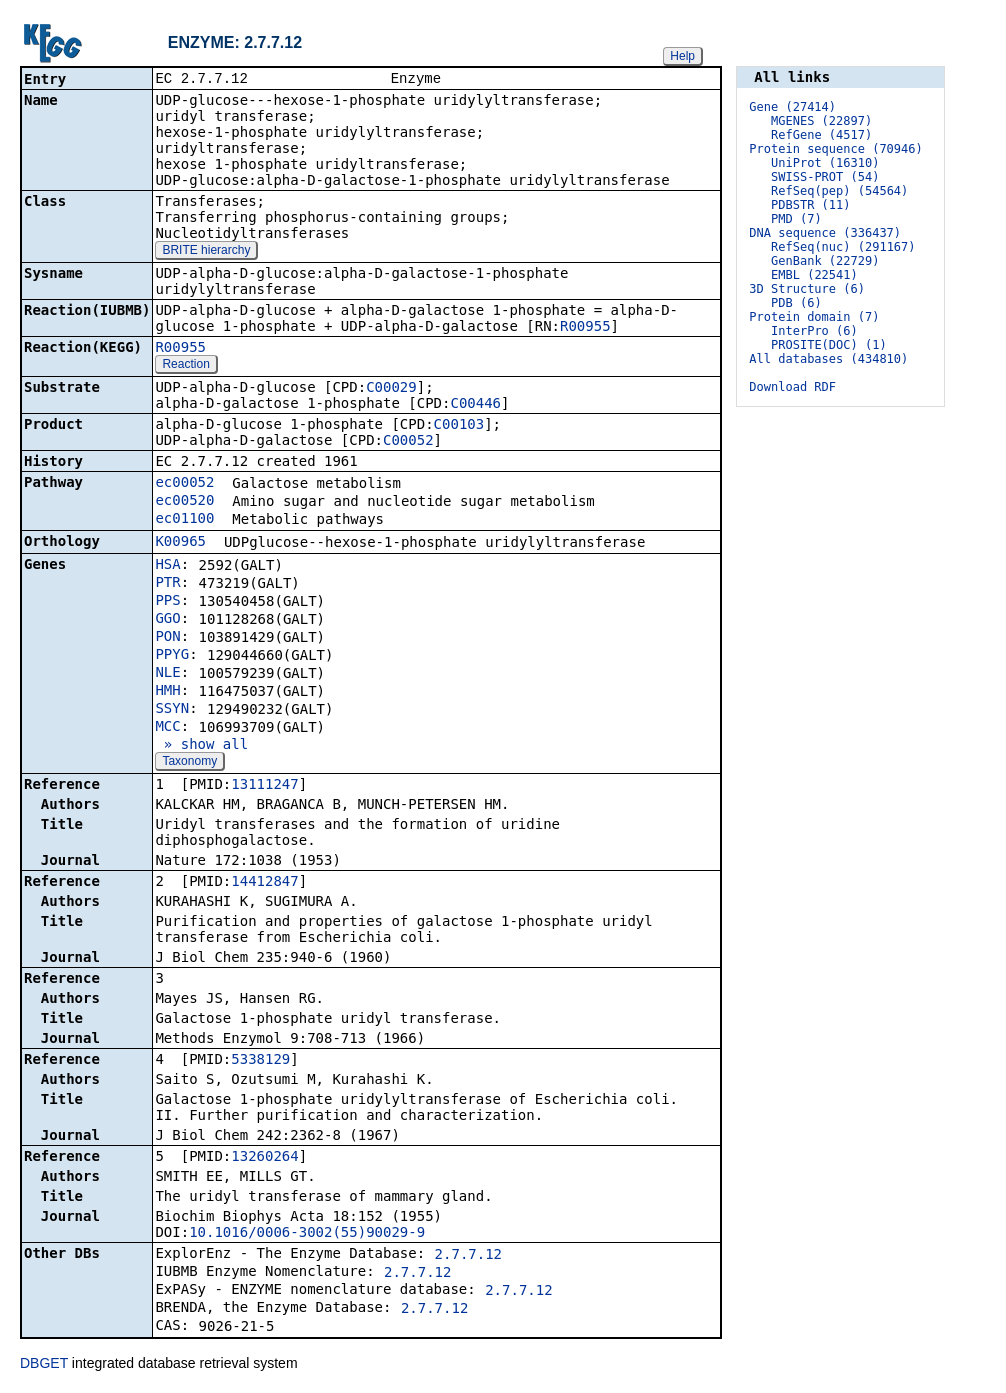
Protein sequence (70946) (835, 149)
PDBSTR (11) (810, 205)
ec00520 (184, 502)
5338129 (260, 1061)
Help (682, 56)
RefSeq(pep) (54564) (839, 191)
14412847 (264, 883)
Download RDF (792, 387)
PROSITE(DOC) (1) (829, 345)
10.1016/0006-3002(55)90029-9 (307, 1234)
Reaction (185, 366)
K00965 (180, 543)
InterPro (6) (814, 331)
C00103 (459, 426)
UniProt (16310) (825, 163)
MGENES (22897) (821, 121)
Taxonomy (189, 763)
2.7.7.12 (468, 1256)
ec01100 (184, 520)
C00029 (391, 389)
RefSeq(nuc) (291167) (843, 247)
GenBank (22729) (825, 261)
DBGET (44, 1365)
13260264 (264, 1158)
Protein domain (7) (814, 317)
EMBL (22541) (814, 275)
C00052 (408, 442)
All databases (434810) (828, 359)
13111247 (264, 786)
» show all (201, 746)
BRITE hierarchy (206, 252)
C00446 (475, 405)
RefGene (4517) (821, 135)
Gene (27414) (792, 107)
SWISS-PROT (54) (825, 177)
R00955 (585, 328)
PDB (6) (796, 303)
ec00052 (184, 484)
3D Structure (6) (807, 289)
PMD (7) (796, 219)
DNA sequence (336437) (825, 233)
